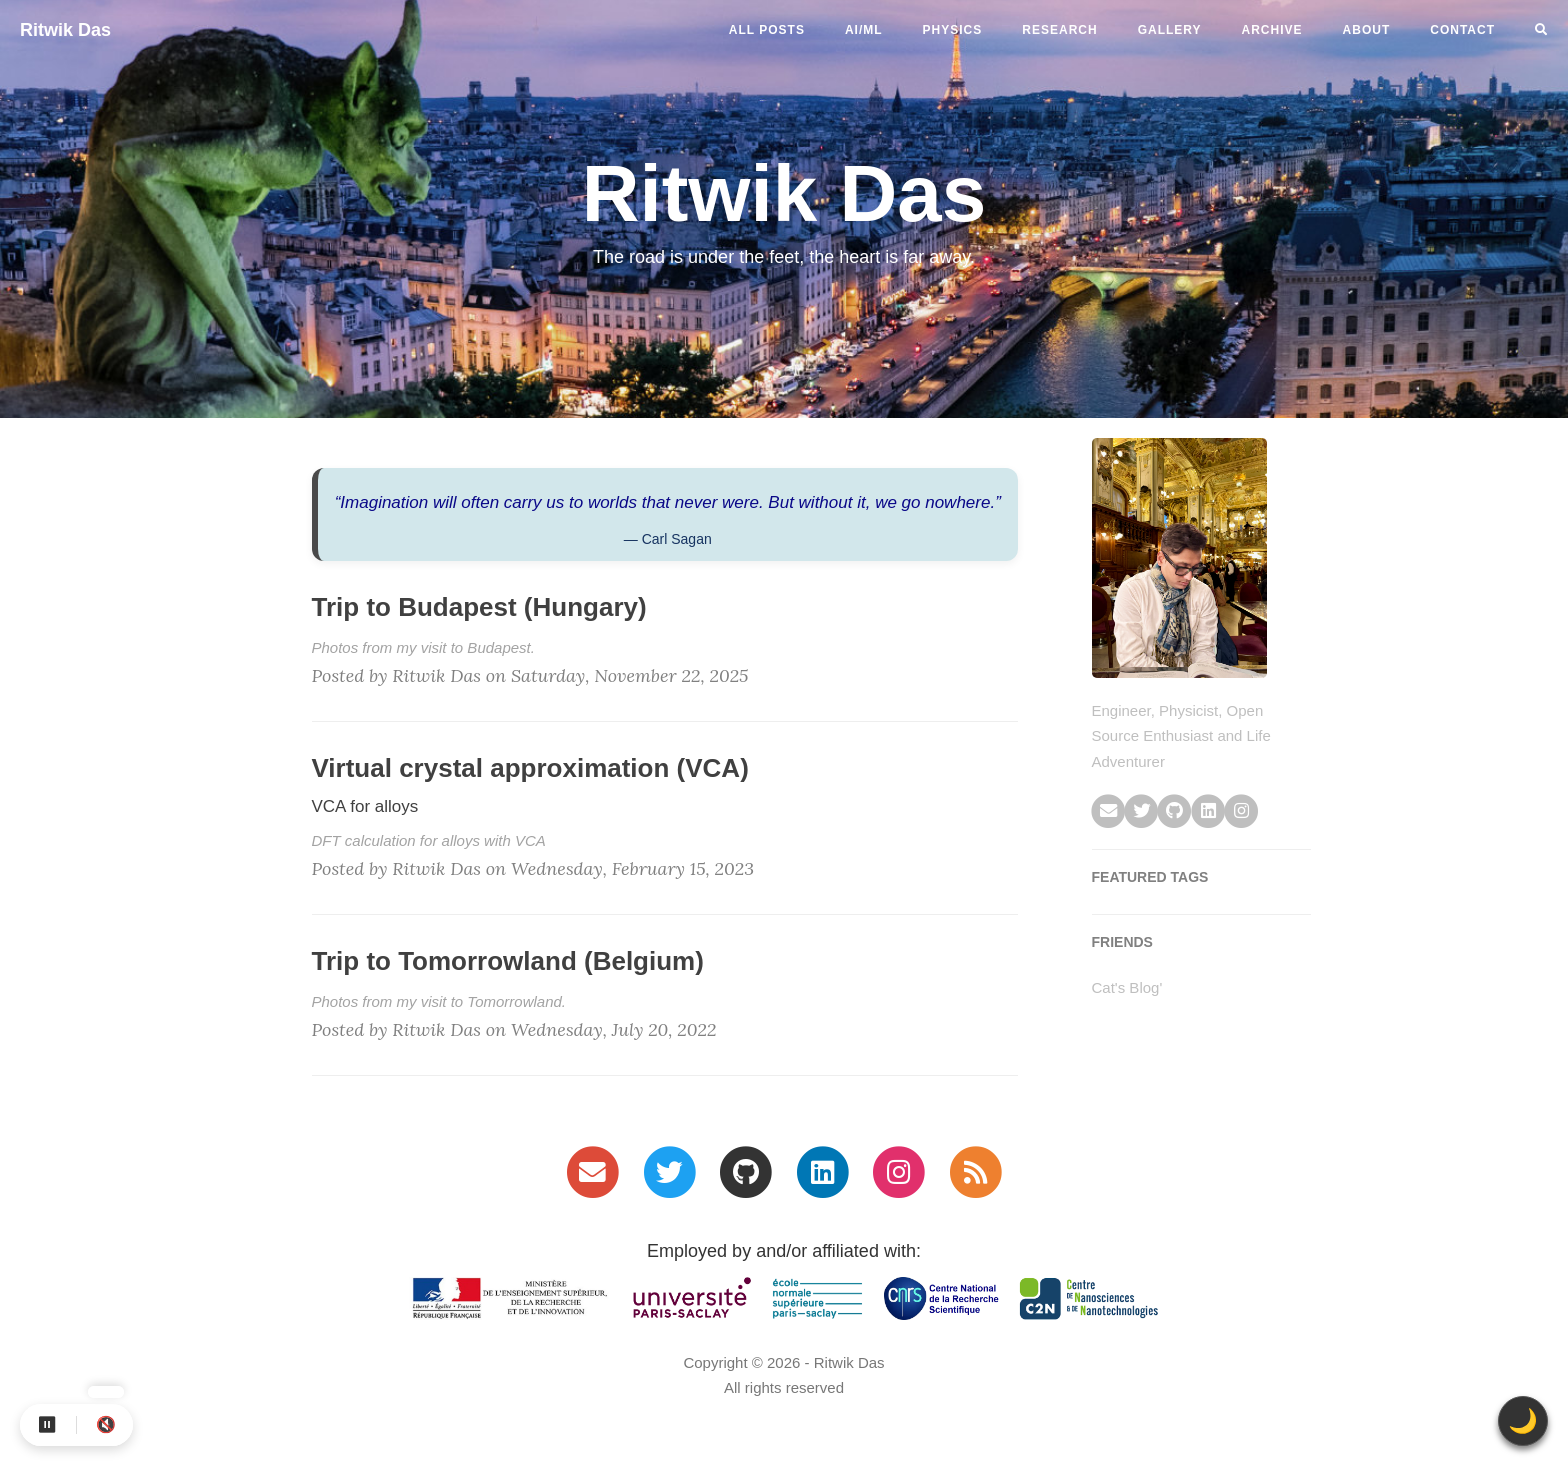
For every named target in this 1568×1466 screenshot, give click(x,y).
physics (953, 30)
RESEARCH (1059, 30)
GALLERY (1170, 30)
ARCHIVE (1272, 30)
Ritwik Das (65, 30)
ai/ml (864, 30)
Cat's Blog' (1127, 987)
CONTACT (1462, 30)
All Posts (767, 30)
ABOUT (1367, 30)
